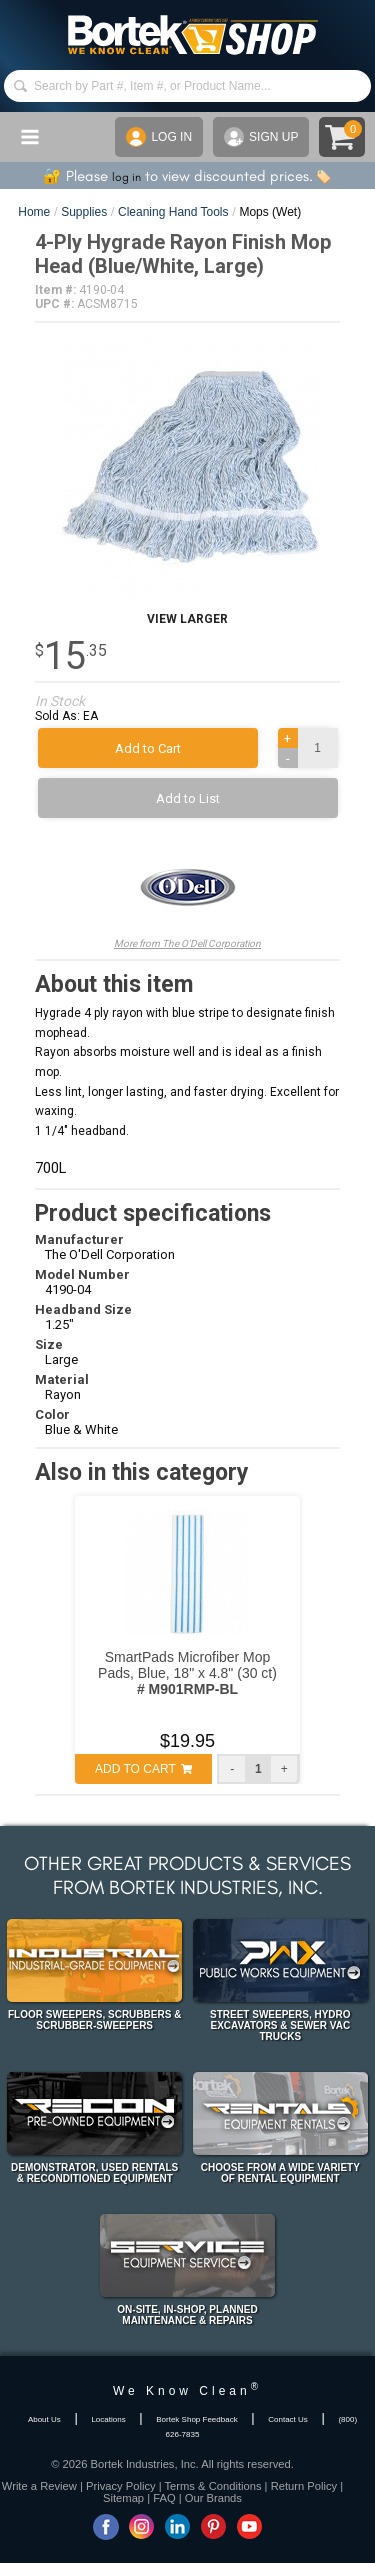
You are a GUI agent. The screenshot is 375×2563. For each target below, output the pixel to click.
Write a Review (39, 2486)
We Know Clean (187, 2391)
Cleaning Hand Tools (173, 212)
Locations (108, 2419)
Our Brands (213, 2498)
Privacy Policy (121, 2486)
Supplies (84, 212)
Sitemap (123, 2498)
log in (126, 177)
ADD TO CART (143, 1769)
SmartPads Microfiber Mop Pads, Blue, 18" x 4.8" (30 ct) (187, 1673)
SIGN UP (261, 137)
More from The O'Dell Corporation (187, 893)
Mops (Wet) (270, 212)
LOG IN (159, 137)
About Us (44, 2419)
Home (34, 212)
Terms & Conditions (213, 2486)
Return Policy (304, 2486)
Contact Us (288, 2419)
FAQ (164, 2498)
